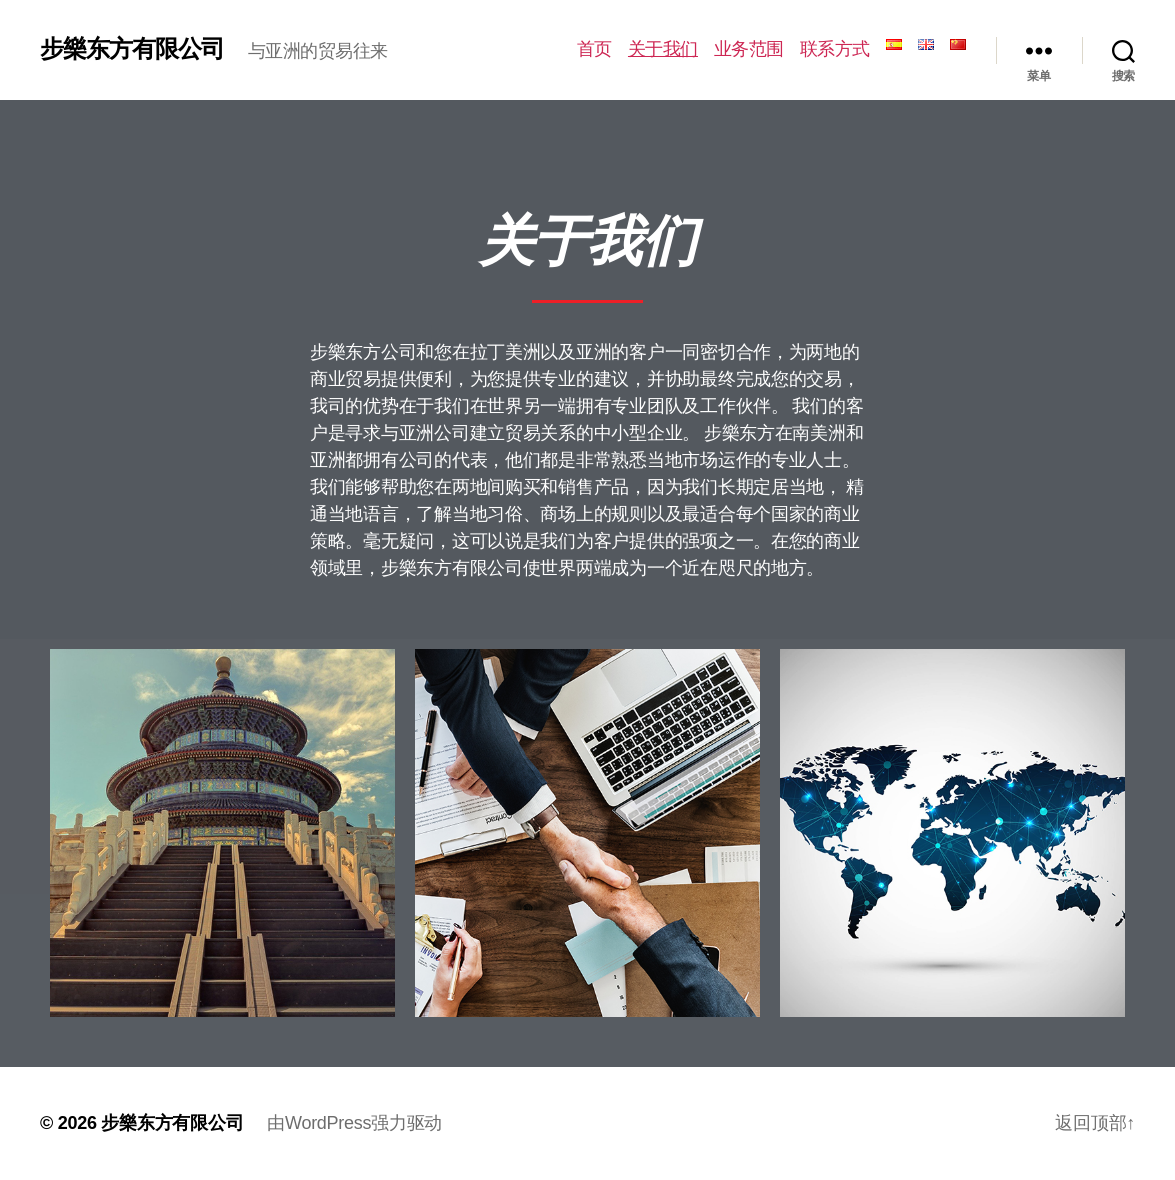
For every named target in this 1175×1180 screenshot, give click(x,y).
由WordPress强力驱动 (354, 1123)
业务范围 (749, 49)
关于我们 (663, 49)
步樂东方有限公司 (132, 49)
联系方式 (835, 49)
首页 (594, 49)
